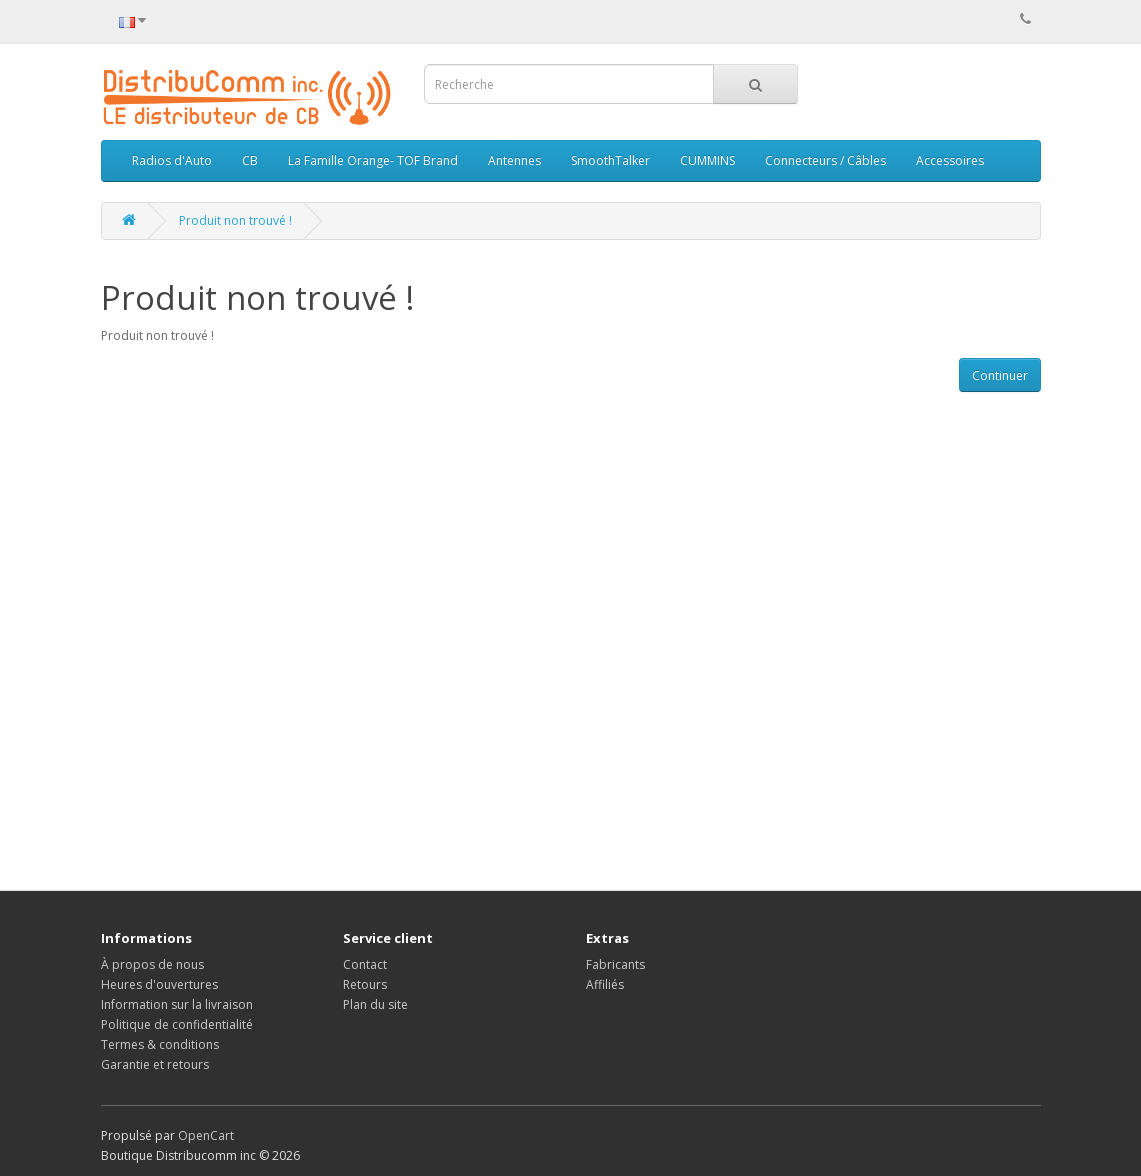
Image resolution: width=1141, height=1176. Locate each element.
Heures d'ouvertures (159, 984)
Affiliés (605, 984)
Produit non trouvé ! (235, 220)
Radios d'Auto (172, 160)
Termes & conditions (160, 1044)
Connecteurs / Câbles (825, 160)
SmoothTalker (610, 160)
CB (250, 160)
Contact (365, 964)
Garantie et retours (155, 1064)
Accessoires (950, 160)
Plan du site (375, 1004)
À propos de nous (152, 964)
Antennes (514, 160)
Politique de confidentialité (177, 1024)
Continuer (1000, 375)
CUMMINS (707, 160)
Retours (365, 984)
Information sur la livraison (177, 1004)
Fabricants (615, 964)
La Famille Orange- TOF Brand (373, 160)
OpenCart (206, 1135)
